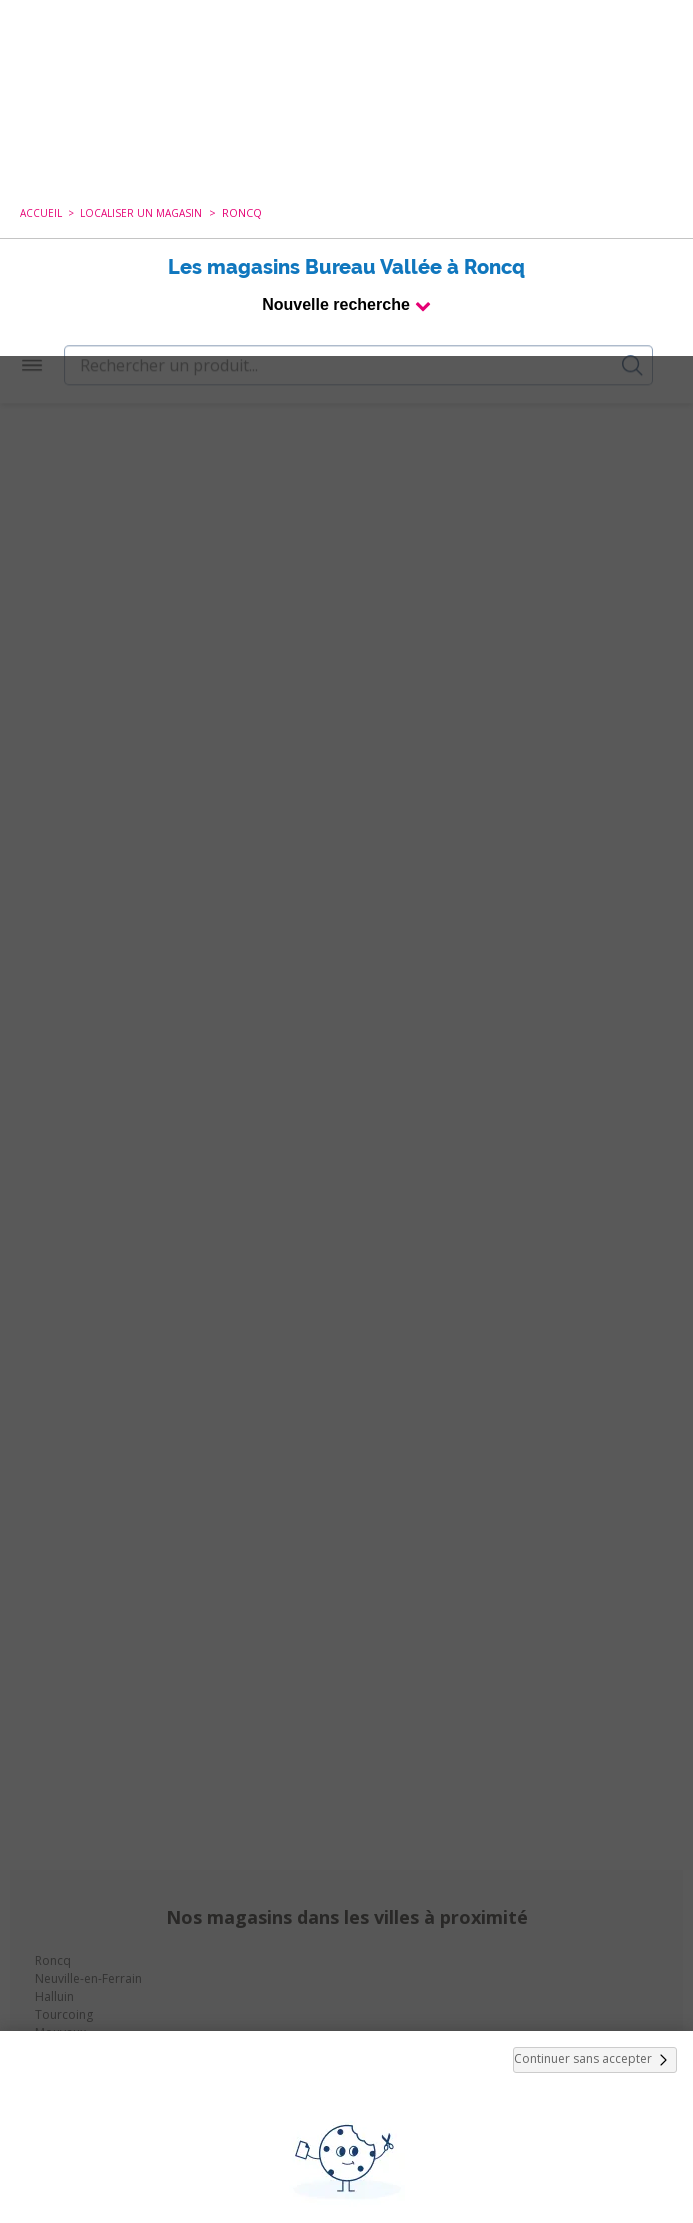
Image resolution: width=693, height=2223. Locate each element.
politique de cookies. (418, 2056)
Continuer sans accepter (595, 1704)
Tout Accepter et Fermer (346, 2111)
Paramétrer (347, 2163)
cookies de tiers (387, 1978)
